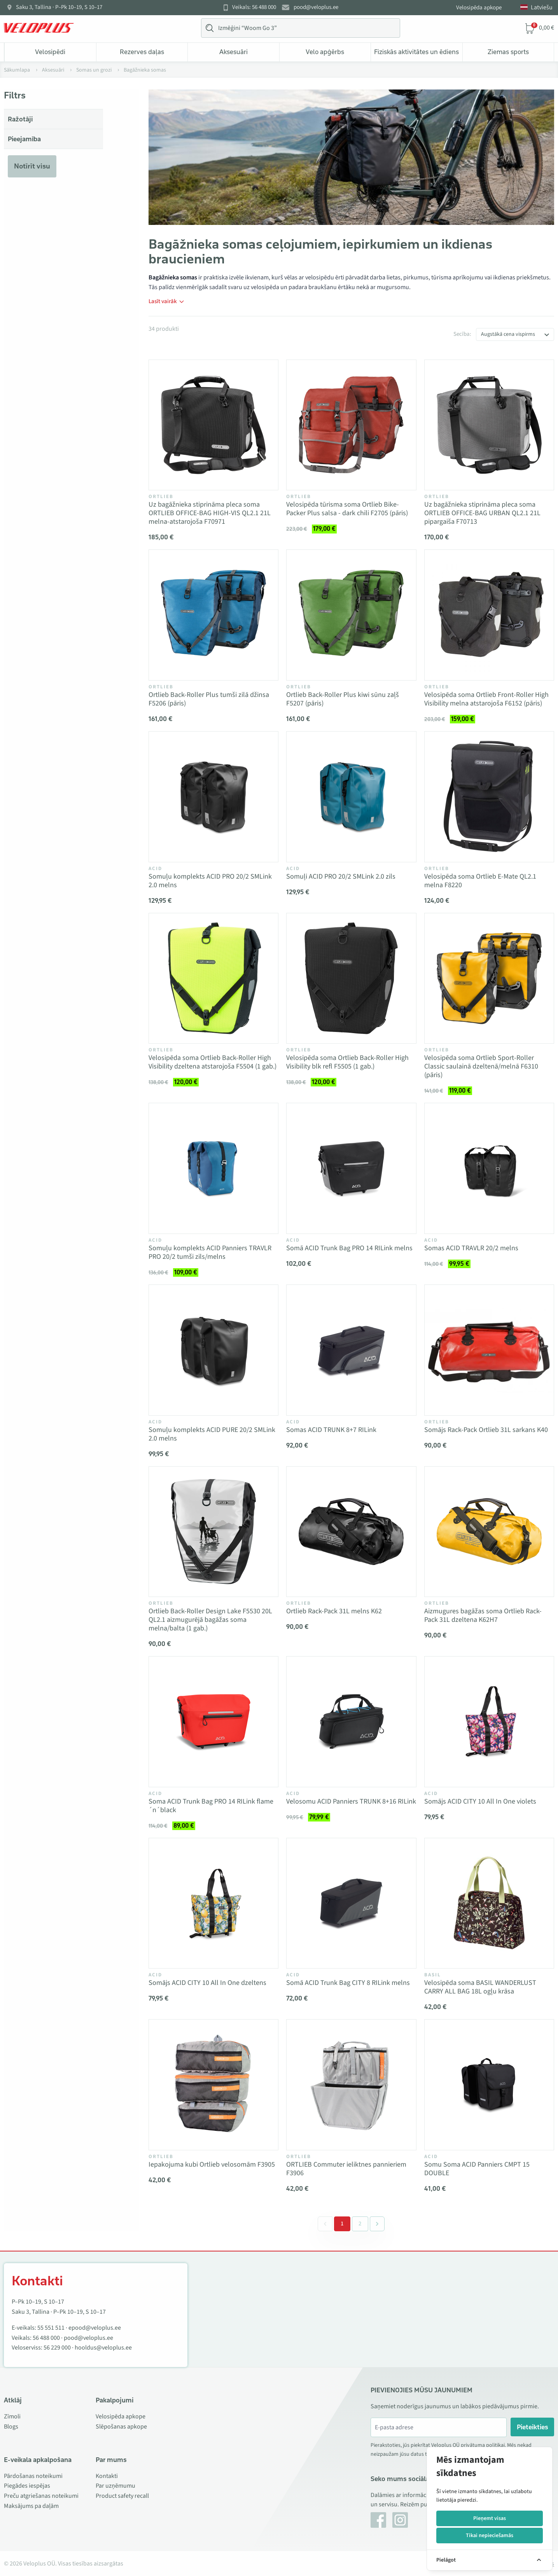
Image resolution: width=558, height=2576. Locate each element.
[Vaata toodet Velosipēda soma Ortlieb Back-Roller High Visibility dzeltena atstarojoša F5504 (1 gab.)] (213, 978)
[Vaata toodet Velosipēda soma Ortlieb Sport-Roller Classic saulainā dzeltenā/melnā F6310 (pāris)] (489, 978)
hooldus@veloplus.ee (103, 2347)
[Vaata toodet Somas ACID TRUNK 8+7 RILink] (351, 1349)
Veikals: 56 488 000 (254, 7)
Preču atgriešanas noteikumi (41, 2496)
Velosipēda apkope (479, 8)
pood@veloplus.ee (316, 7)
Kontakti (107, 2476)
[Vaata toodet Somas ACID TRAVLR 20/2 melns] (489, 1168)
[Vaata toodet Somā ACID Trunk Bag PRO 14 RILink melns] (351, 1168)
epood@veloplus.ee (94, 2327)
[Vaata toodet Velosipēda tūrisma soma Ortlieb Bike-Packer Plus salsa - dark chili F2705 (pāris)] (351, 425)
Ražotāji (20, 119)
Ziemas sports (508, 52)
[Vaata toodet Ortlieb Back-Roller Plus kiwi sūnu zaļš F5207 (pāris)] (351, 614)
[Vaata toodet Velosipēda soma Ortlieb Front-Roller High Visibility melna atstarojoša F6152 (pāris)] (489, 614)
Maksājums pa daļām (31, 2506)
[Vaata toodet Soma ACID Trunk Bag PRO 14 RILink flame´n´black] (213, 1721)
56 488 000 (46, 2338)
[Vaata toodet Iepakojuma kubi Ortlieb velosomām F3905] (213, 2084)
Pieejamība (24, 139)
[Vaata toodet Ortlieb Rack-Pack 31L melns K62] (351, 1531)
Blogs (11, 2426)
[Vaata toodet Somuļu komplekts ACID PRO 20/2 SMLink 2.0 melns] (213, 796)
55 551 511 (51, 2327)
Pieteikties (532, 2427)
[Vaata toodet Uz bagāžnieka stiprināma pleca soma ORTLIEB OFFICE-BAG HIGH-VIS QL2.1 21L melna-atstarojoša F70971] (213, 425)
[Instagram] (400, 2520)
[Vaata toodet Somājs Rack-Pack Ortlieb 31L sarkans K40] (489, 1349)
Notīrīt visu (32, 166)
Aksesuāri (233, 52)
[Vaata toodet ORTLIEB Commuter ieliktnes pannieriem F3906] (351, 2084)
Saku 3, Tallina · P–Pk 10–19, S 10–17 (59, 7)
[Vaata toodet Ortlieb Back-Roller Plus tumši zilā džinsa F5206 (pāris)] (213, 614)
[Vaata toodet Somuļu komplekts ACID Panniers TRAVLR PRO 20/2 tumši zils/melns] (213, 1168)
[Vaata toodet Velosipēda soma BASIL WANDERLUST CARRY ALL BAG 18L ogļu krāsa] (489, 1903)
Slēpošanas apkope (121, 2426)
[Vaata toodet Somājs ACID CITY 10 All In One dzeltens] (213, 1903)
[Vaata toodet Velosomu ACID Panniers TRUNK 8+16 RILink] (351, 1721)
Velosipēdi (50, 52)
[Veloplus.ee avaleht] (39, 28)
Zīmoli (12, 2416)
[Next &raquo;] (377, 2223)
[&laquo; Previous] (325, 2223)
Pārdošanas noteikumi (33, 2476)
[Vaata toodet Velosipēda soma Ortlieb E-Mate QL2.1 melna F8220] (489, 796)
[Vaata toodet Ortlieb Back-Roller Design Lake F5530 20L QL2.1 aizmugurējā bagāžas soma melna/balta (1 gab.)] (213, 1531)
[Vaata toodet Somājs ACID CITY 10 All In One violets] (489, 1721)
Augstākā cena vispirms (508, 334)
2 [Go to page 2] (360, 2224)
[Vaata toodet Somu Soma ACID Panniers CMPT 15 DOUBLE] (489, 2084)
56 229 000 (57, 2347)
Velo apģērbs (325, 52)
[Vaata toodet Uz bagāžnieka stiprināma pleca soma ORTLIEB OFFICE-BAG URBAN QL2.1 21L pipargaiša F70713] (489, 425)
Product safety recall (122, 2496)
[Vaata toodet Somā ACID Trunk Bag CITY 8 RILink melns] (351, 1903)
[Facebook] (378, 2520)
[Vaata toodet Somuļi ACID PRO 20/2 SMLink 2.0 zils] (351, 796)
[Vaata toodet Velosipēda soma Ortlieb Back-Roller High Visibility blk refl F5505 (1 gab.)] (351, 978)
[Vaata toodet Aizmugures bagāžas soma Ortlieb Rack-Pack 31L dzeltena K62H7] (489, 1531)
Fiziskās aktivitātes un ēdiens (416, 52)
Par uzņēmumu (115, 2485)
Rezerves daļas (142, 52)
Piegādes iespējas (27, 2485)
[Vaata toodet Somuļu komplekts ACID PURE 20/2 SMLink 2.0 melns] (213, 1349)
